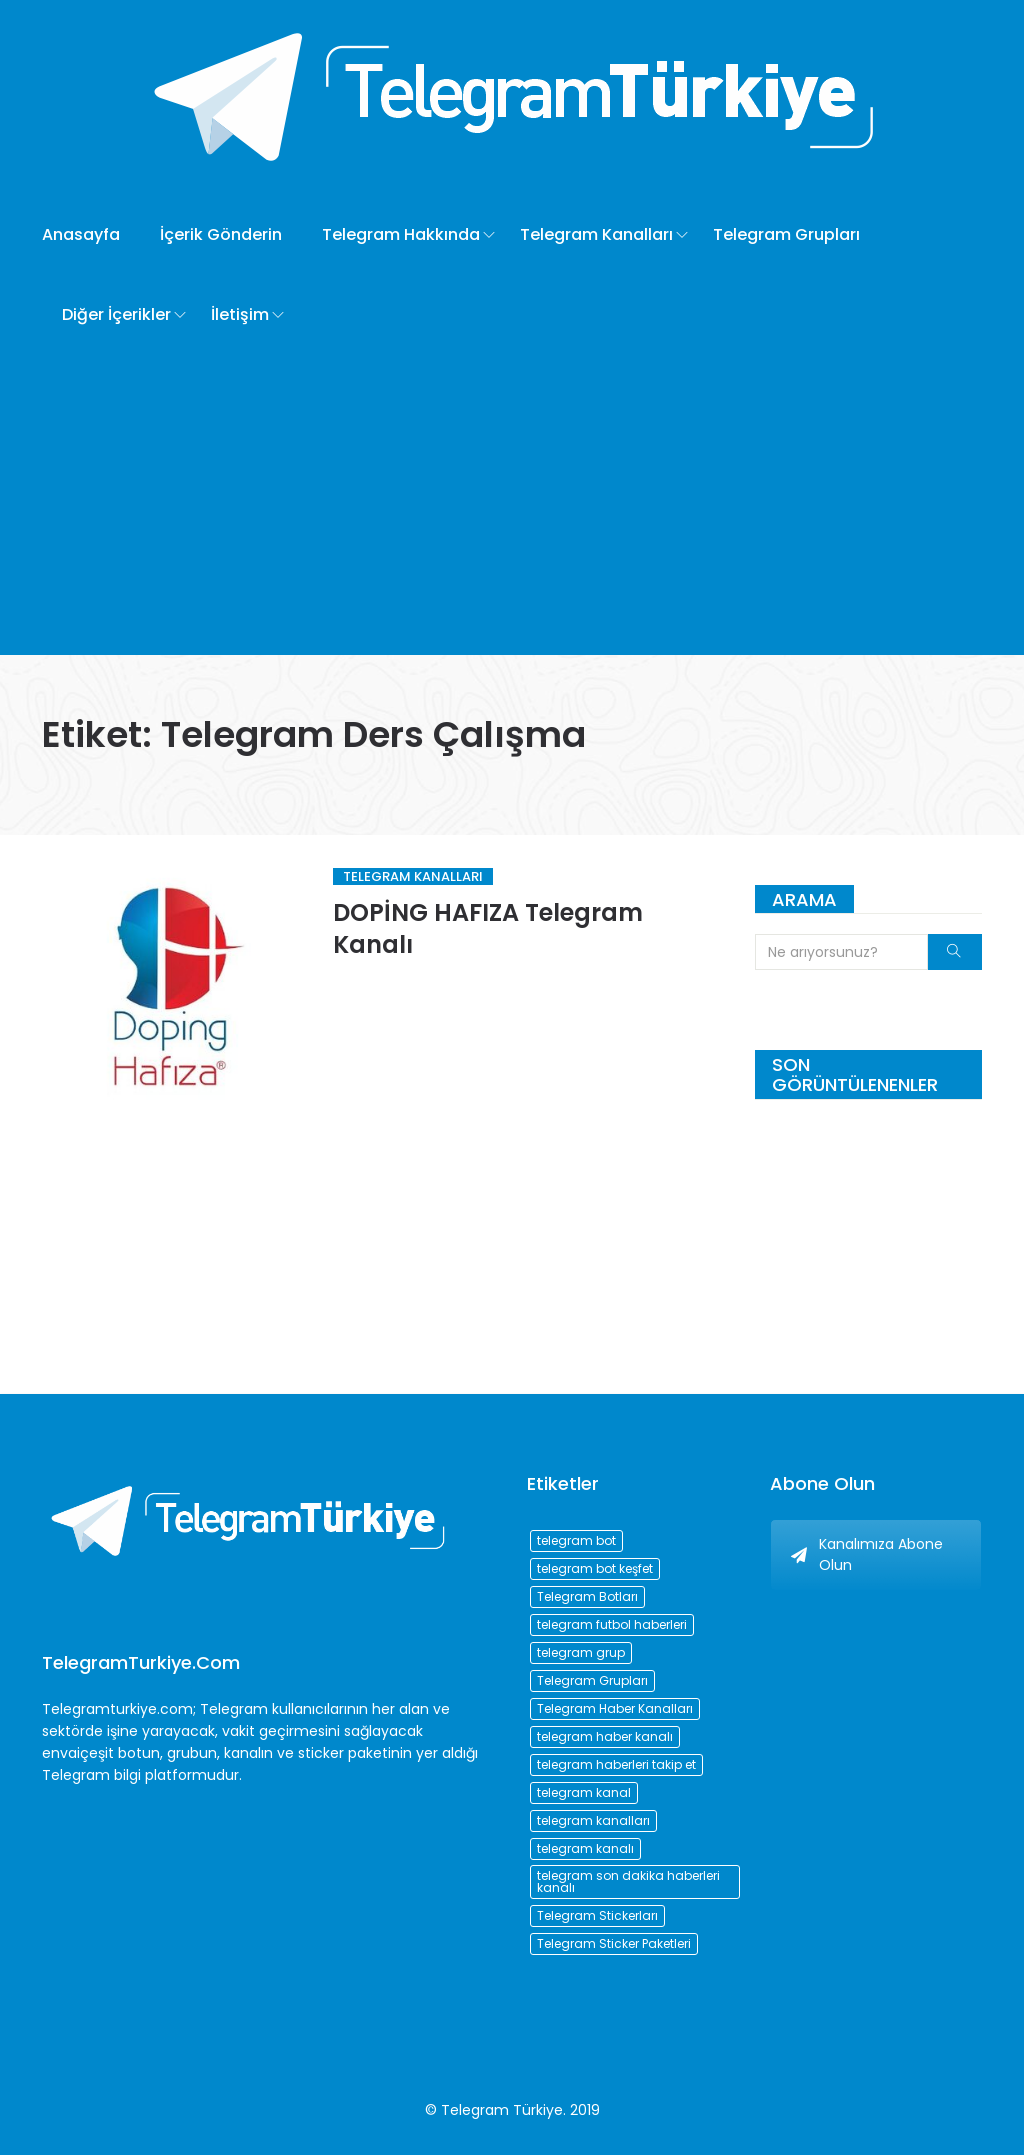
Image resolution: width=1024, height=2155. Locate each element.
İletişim (240, 314)
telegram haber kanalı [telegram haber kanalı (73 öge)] (605, 1736)
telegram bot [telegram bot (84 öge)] (576, 1540)
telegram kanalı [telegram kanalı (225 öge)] (585, 1848)
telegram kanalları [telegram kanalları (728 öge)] (593, 1820)
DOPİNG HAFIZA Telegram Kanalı (488, 928)
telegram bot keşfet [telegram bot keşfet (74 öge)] (595, 1568)
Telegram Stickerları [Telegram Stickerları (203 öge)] (597, 1915)
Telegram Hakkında (401, 234)
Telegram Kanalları (596, 234)
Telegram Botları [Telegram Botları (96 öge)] (587, 1596)
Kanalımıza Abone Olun (867, 1554)
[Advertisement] (512, 505)
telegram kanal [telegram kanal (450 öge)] (584, 1792)
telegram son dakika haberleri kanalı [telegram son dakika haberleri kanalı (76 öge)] (628, 1881)
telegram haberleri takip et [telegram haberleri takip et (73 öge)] (616, 1764)
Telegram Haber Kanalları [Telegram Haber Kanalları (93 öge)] (615, 1708)
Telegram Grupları (786, 234)
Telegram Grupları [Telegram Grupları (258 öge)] (592, 1680)
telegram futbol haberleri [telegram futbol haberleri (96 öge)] (612, 1624)
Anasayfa (81, 234)
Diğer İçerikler (116, 314)
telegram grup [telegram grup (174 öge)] (581, 1652)
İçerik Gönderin (221, 234)
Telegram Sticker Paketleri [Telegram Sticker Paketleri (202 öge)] (614, 1943)
